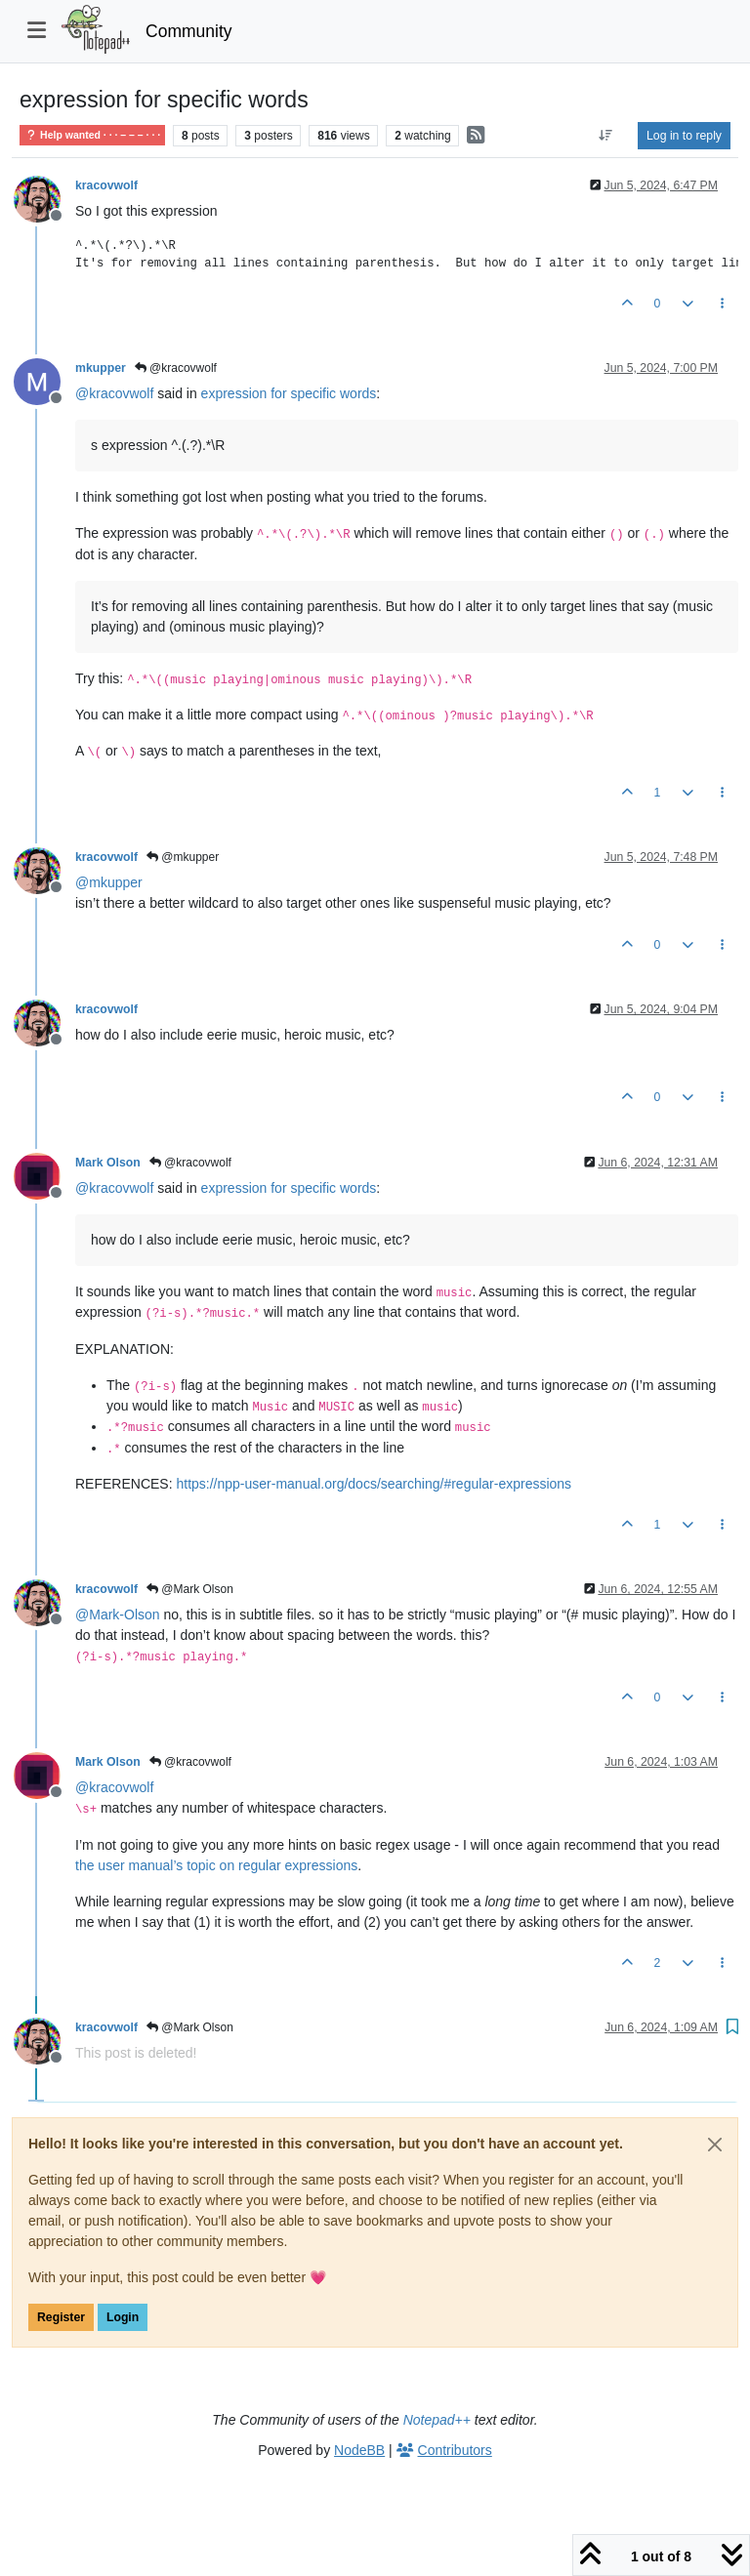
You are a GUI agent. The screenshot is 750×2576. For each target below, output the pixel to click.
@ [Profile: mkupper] (109, 882)
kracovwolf (106, 185)
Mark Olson (108, 1162)
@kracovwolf (176, 368)
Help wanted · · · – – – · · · (92, 135)
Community (189, 31)
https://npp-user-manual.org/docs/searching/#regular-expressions (373, 1484)
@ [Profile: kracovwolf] (114, 393)
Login (122, 2317)
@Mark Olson (189, 1589)
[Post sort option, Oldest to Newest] (606, 135)
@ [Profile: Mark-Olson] (117, 1614)
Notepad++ (437, 2420)
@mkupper (182, 857)
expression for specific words (289, 393)
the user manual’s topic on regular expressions (216, 1865)
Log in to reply (684, 136)
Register (61, 2317)
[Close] (714, 2144)
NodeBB (359, 2450)
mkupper (100, 368)
